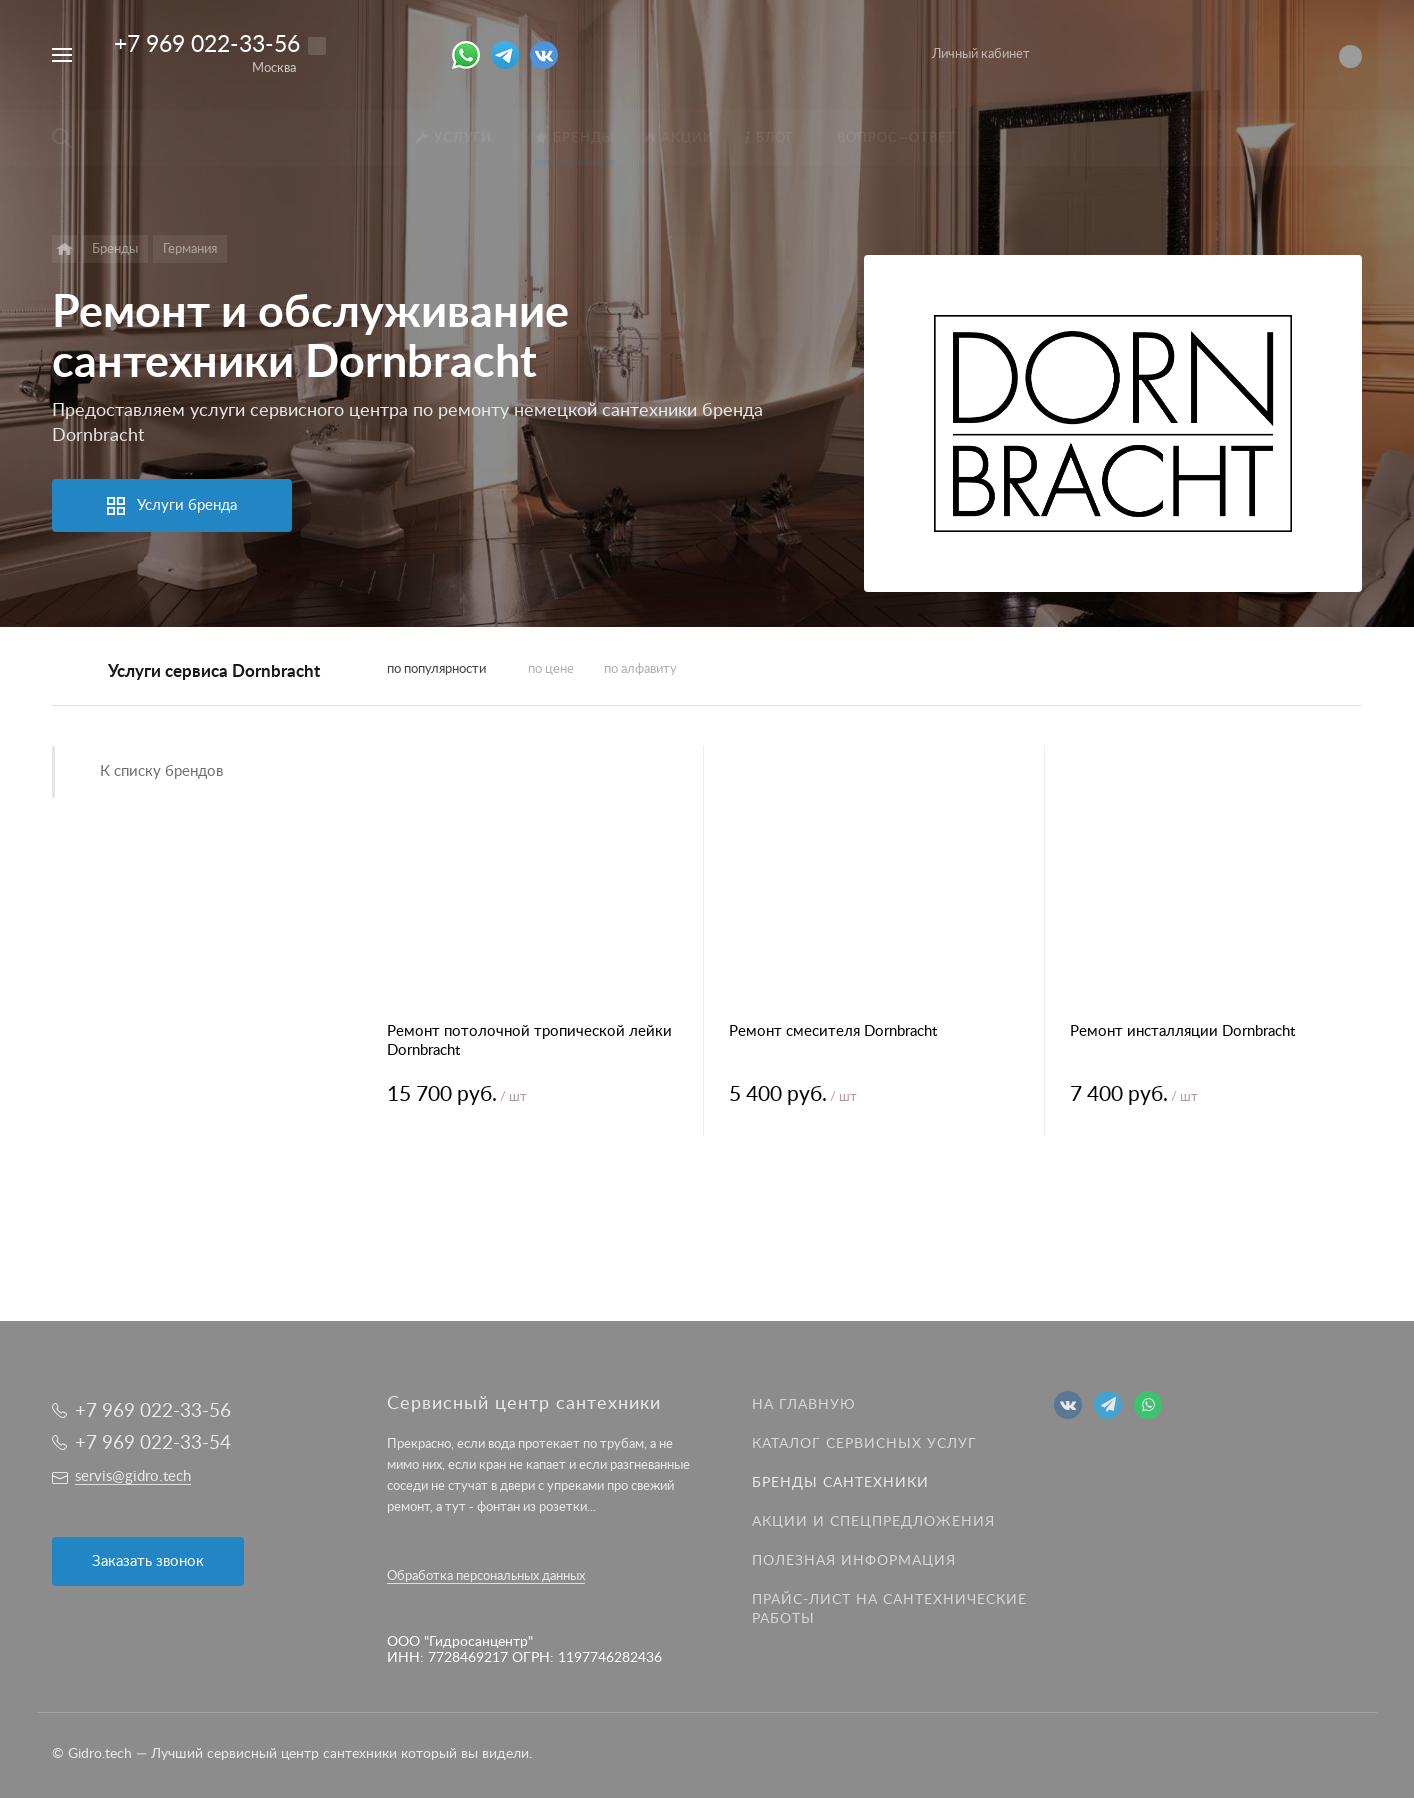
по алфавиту (640, 669)
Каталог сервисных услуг (864, 1444)
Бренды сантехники (840, 1483)
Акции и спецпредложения (873, 1522)
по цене (551, 669)
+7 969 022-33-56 (207, 44)
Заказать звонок (148, 1561)
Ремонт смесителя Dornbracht (833, 1031)
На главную (804, 1405)
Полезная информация (854, 1561)
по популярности (436, 669)
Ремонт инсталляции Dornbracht (1182, 1031)
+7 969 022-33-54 (153, 1443)
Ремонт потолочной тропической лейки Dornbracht (529, 1041)
